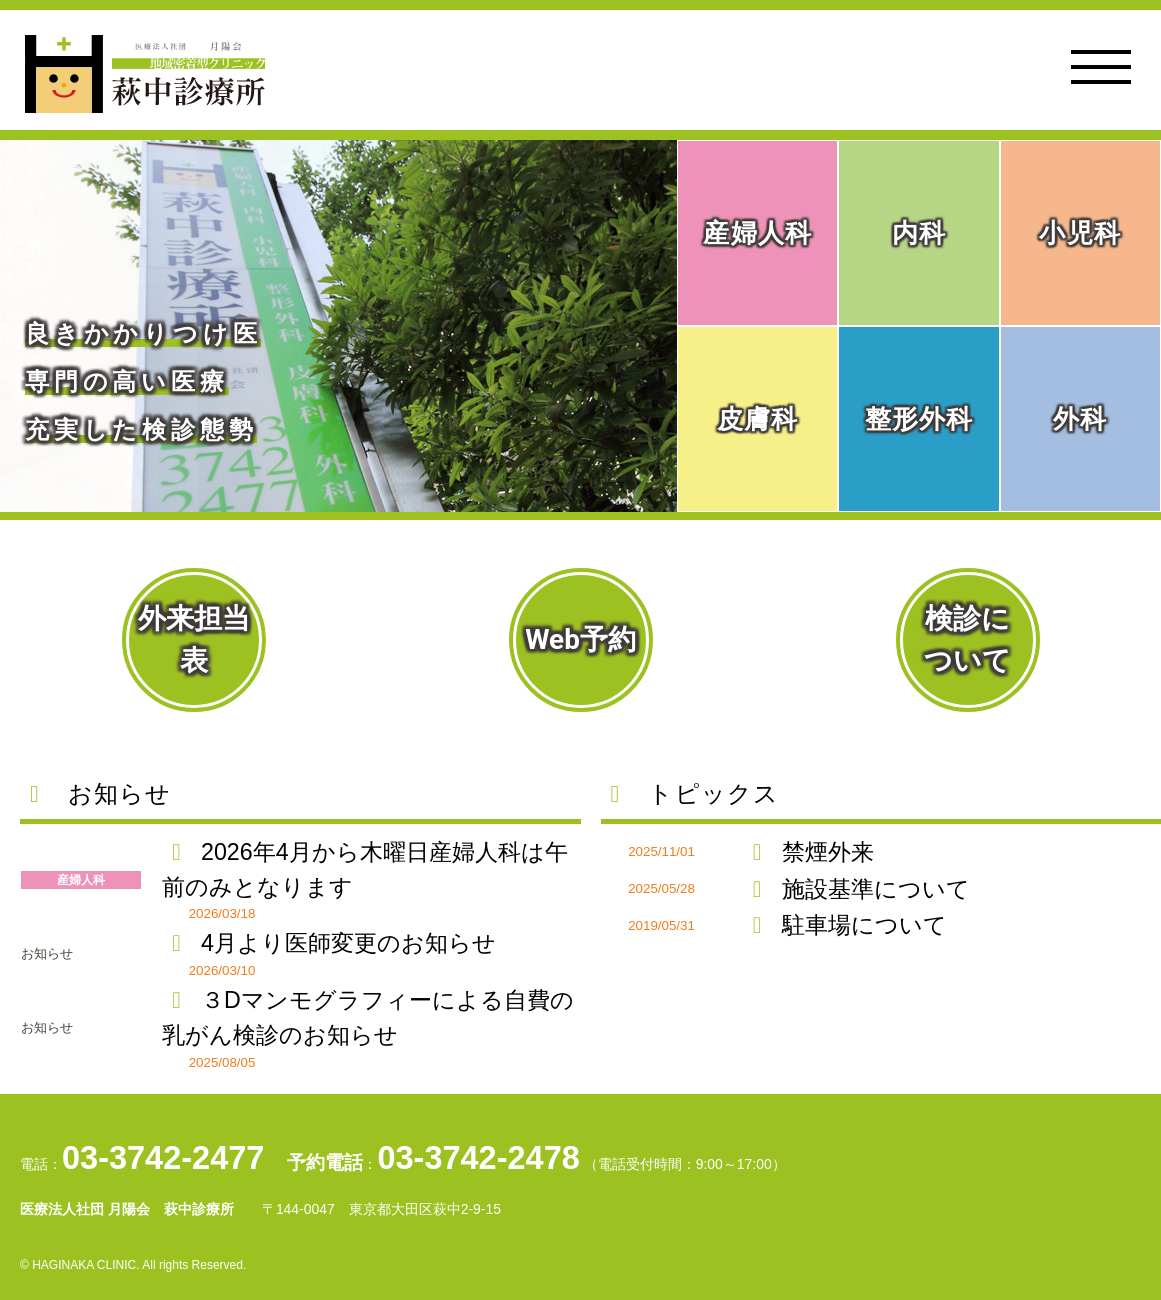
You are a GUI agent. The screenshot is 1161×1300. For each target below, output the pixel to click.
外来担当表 (194, 639)
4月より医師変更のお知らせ (329, 943)
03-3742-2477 (163, 1158)
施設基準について (856, 889)
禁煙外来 (808, 852)
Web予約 (580, 639)
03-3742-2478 (478, 1158)
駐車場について (845, 925)
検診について (967, 639)
